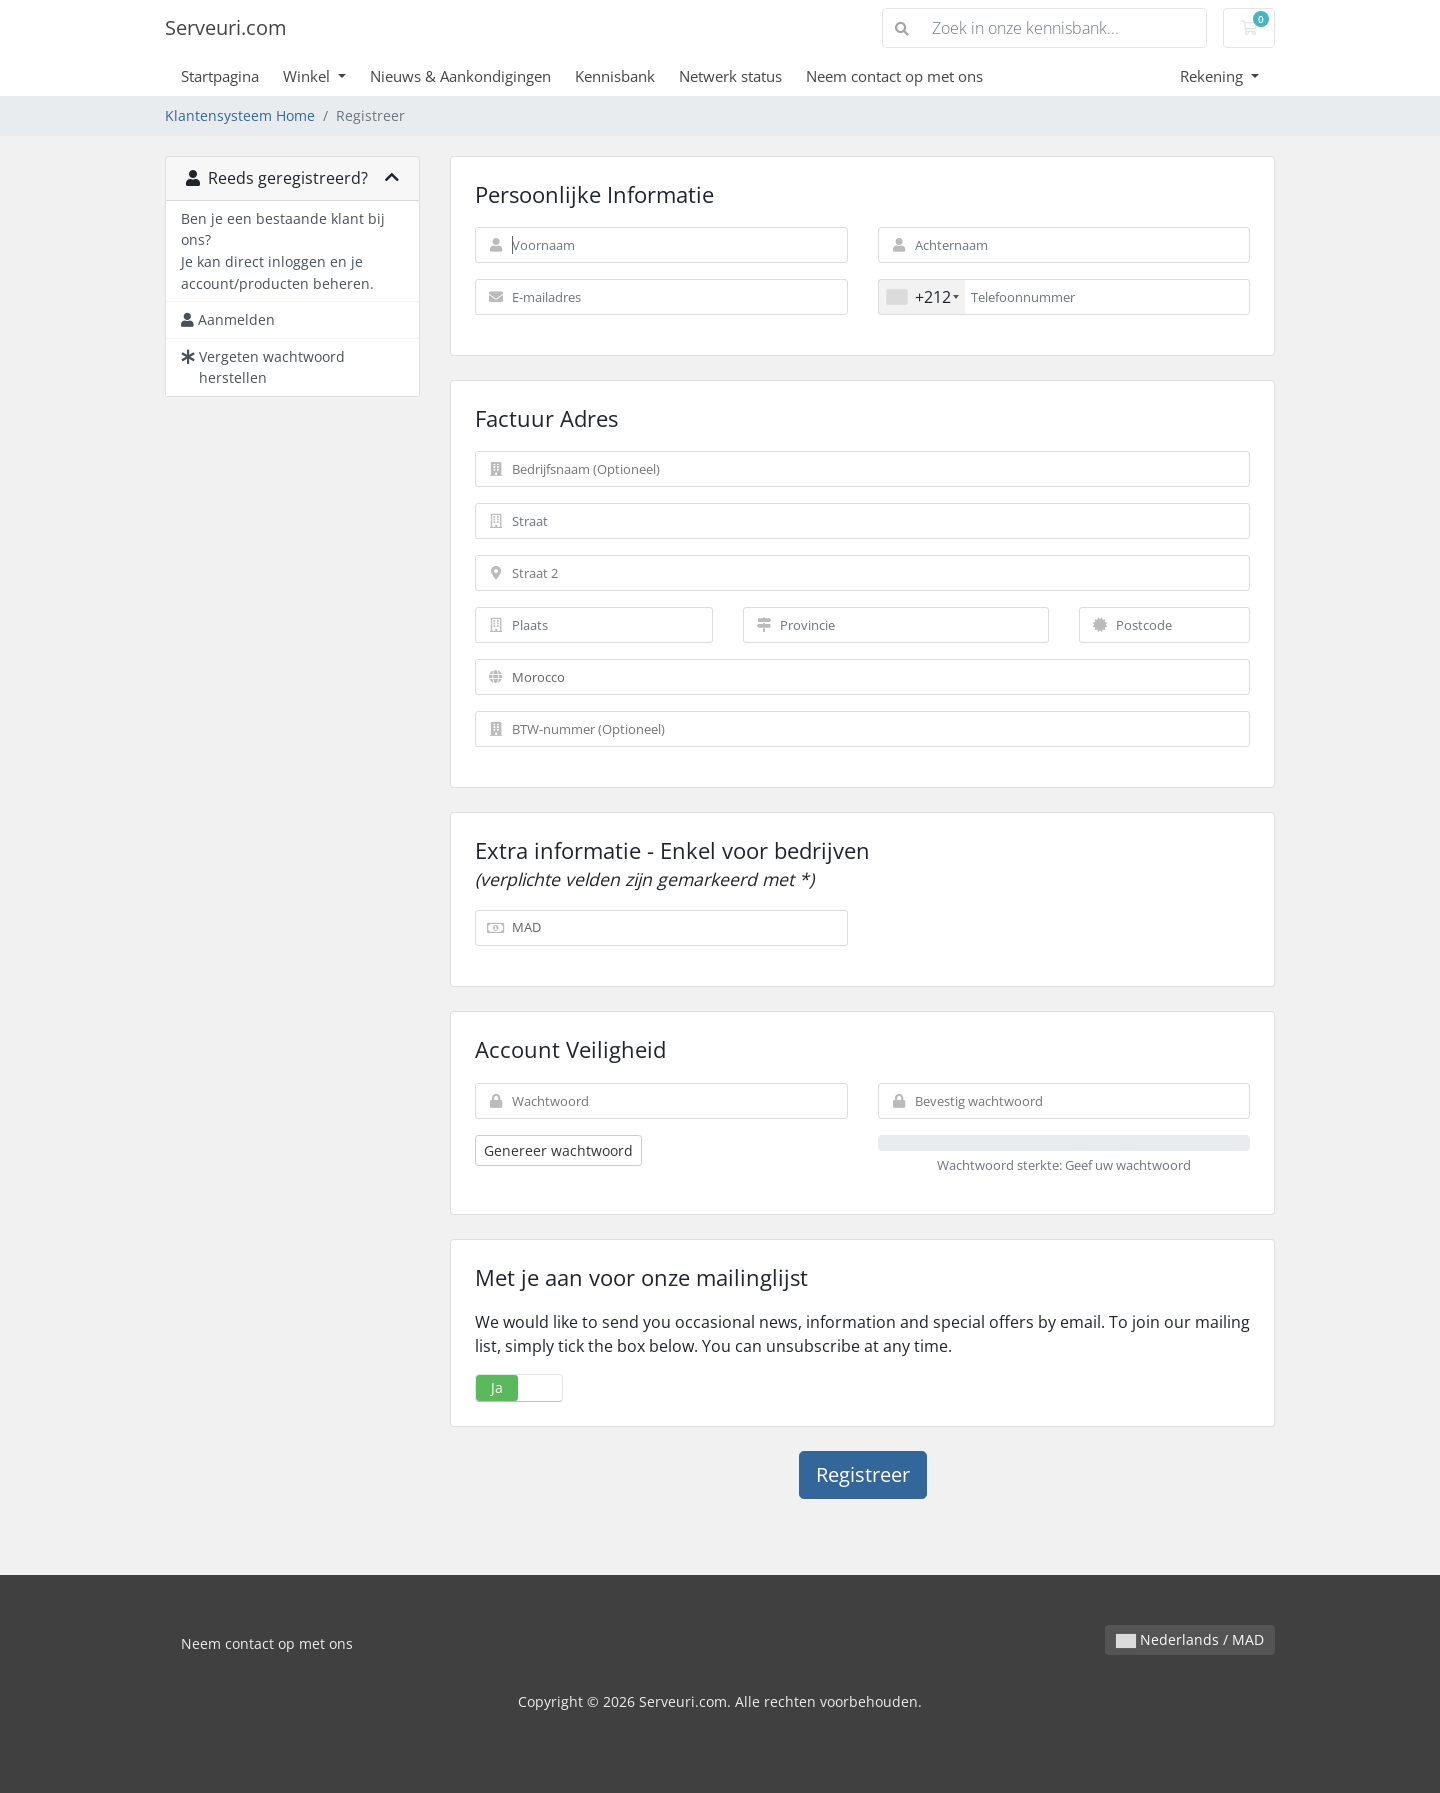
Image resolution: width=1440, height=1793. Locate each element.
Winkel (308, 76)
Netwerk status (730, 76)
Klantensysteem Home (240, 115)
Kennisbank (615, 76)
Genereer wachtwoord (558, 1150)
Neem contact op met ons (894, 76)
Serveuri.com (226, 27)
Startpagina (220, 76)
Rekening (1213, 76)
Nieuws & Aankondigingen (460, 76)
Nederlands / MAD (1190, 1639)
